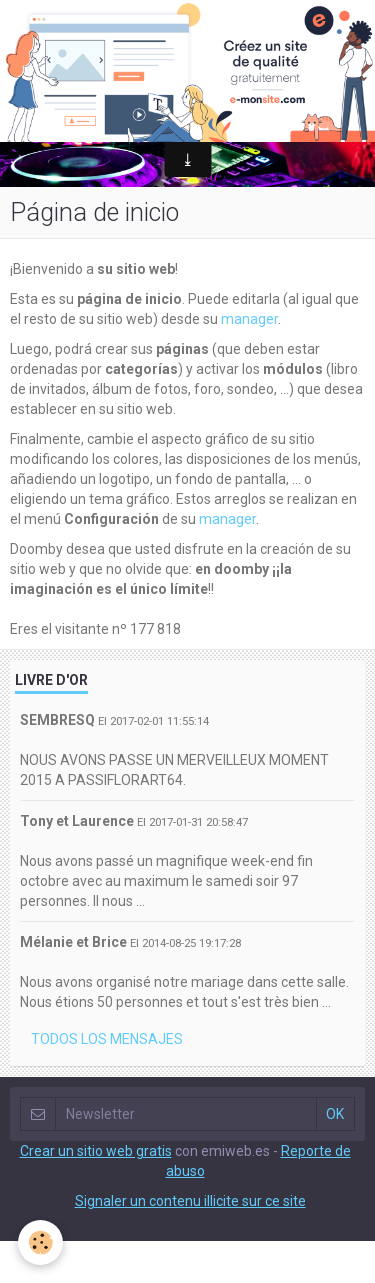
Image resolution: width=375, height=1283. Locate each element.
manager (249, 319)
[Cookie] (40, 1242)
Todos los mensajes (107, 1039)
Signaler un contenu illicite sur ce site (190, 1201)
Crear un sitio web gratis (96, 1151)
